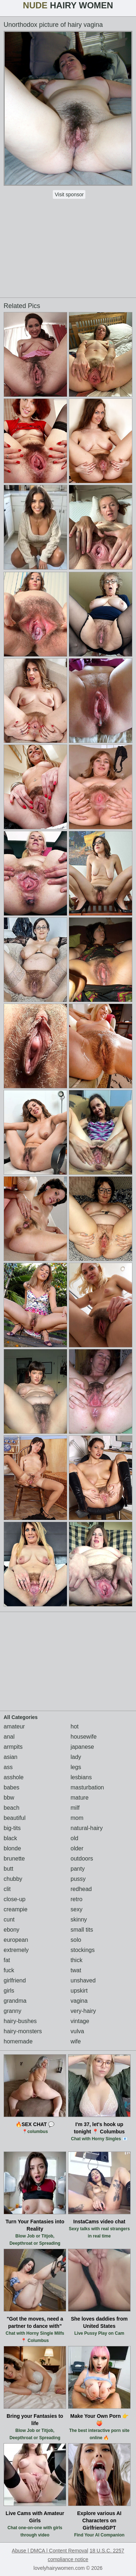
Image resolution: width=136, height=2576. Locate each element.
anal (9, 1737)
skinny (79, 1919)
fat (7, 1960)
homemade (18, 2041)
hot (74, 1726)
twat (76, 1970)
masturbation (87, 1787)
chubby (13, 1879)
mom (77, 1818)
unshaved (83, 1980)
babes (12, 1787)
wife (76, 2041)
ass (8, 1767)
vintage (80, 2021)
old (74, 1838)
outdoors (82, 1858)
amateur (14, 1726)
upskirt (79, 1991)
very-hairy (83, 2011)
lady (76, 1757)
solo (76, 1940)
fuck (9, 1970)
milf (75, 1808)
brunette (14, 1858)
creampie (15, 1909)
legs (76, 1767)
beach (12, 1808)
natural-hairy (87, 1828)
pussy (78, 1879)
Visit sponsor (69, 194)
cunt (9, 1919)
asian (10, 1757)
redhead (81, 1889)
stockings (83, 1950)
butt (8, 1869)
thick (76, 1960)
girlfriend (15, 1980)
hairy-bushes (20, 2021)
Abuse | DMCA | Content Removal (50, 2551)
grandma (15, 2001)
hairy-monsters (23, 2031)
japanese (82, 1747)
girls (9, 1991)
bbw (9, 1797)
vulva (77, 2031)
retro (76, 1899)
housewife (84, 1737)
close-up (14, 1899)
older (77, 1848)
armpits (13, 1747)
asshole (14, 1777)
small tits (82, 1930)
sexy (76, 1909)
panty (78, 1869)
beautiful (15, 1818)
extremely (16, 1950)
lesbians (81, 1777)
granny (12, 2011)
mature (80, 1797)
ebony (12, 1930)
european (16, 1940)
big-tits (12, 1828)
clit (7, 1889)
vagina (79, 2001)
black (10, 1838)
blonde (12, 1848)
